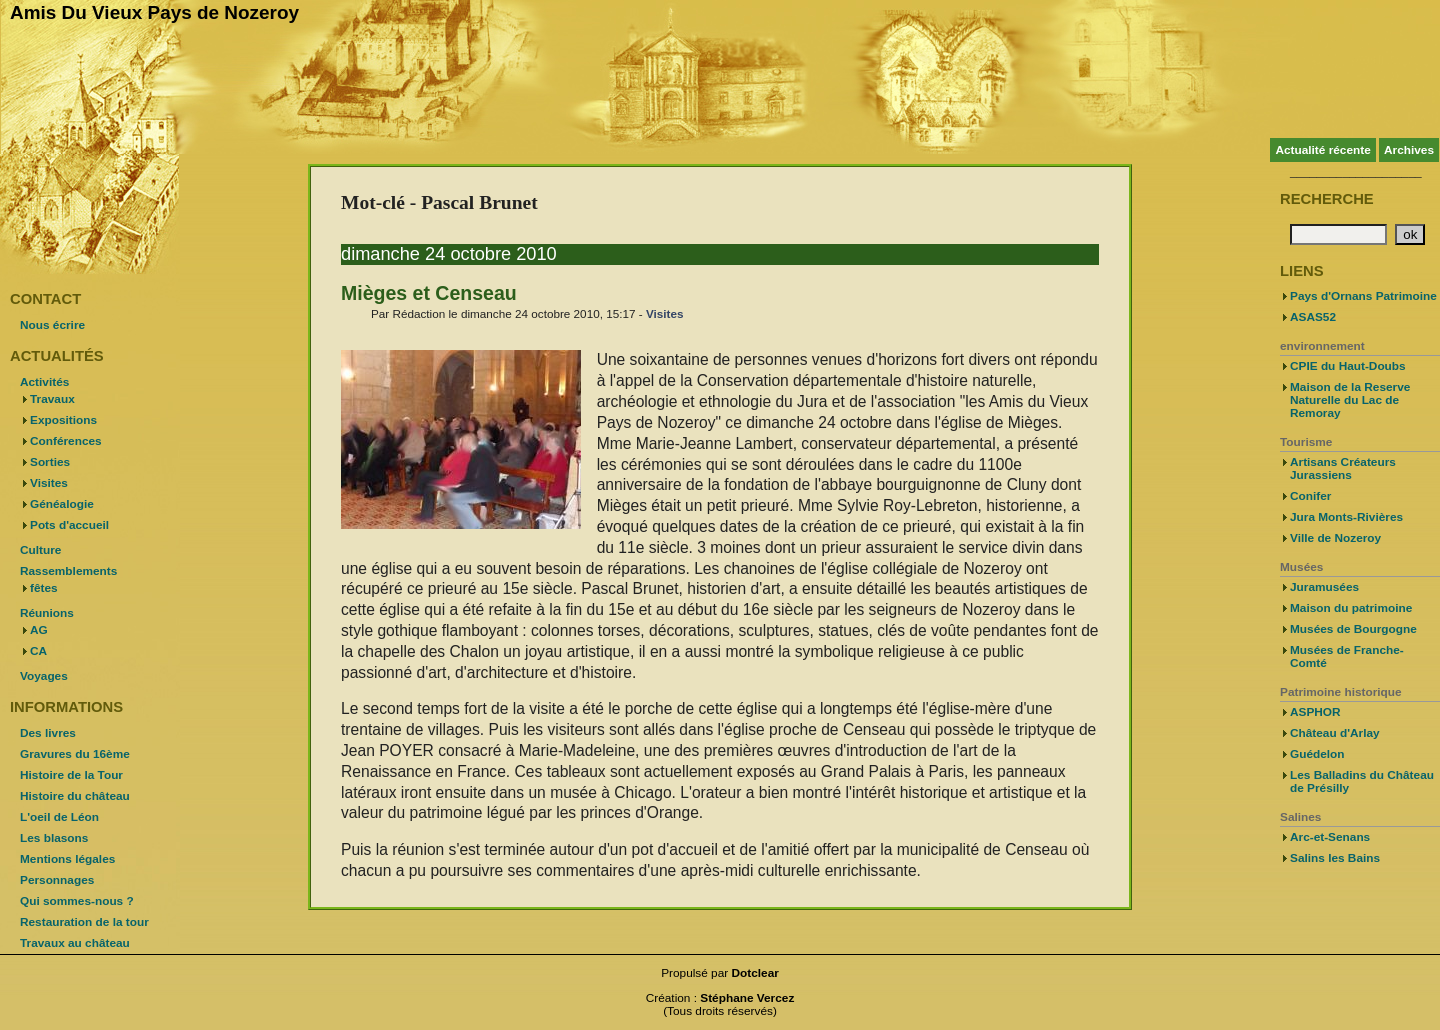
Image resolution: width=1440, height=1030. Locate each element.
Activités (44, 382)
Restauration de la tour (84, 922)
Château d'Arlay (1335, 733)
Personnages (57, 880)
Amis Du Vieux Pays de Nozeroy (154, 12)
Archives (1409, 150)
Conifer (1310, 496)
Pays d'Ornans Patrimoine (1363, 296)
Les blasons (54, 838)
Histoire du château (75, 796)
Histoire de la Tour (71, 775)
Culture (40, 550)
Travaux (52, 399)
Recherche (1327, 199)
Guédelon (1317, 754)
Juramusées (1324, 587)
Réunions (47, 613)
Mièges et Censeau (429, 293)
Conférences (66, 441)
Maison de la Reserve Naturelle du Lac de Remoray (1350, 400)
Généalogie (62, 504)
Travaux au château (75, 943)
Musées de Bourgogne (1353, 629)
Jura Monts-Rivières (1346, 517)
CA (38, 651)
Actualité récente (1322, 150)
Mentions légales (67, 859)
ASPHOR (1315, 712)
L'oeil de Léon (59, 817)
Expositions (63, 420)
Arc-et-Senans (1330, 837)
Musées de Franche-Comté (1347, 656)
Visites (665, 313)
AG (39, 630)
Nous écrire (52, 325)
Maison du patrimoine (1351, 608)
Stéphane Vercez (747, 998)
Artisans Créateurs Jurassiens (1343, 468)
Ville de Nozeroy (1335, 538)
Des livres (48, 733)
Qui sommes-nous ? (77, 901)
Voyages (44, 676)
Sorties (50, 462)
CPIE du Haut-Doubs (1348, 366)
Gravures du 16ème (75, 754)
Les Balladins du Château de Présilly (1362, 781)
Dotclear (755, 973)
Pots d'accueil (69, 525)
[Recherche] (1338, 234)
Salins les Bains (1335, 858)
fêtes (44, 588)
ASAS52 (1313, 317)
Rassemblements (68, 571)
